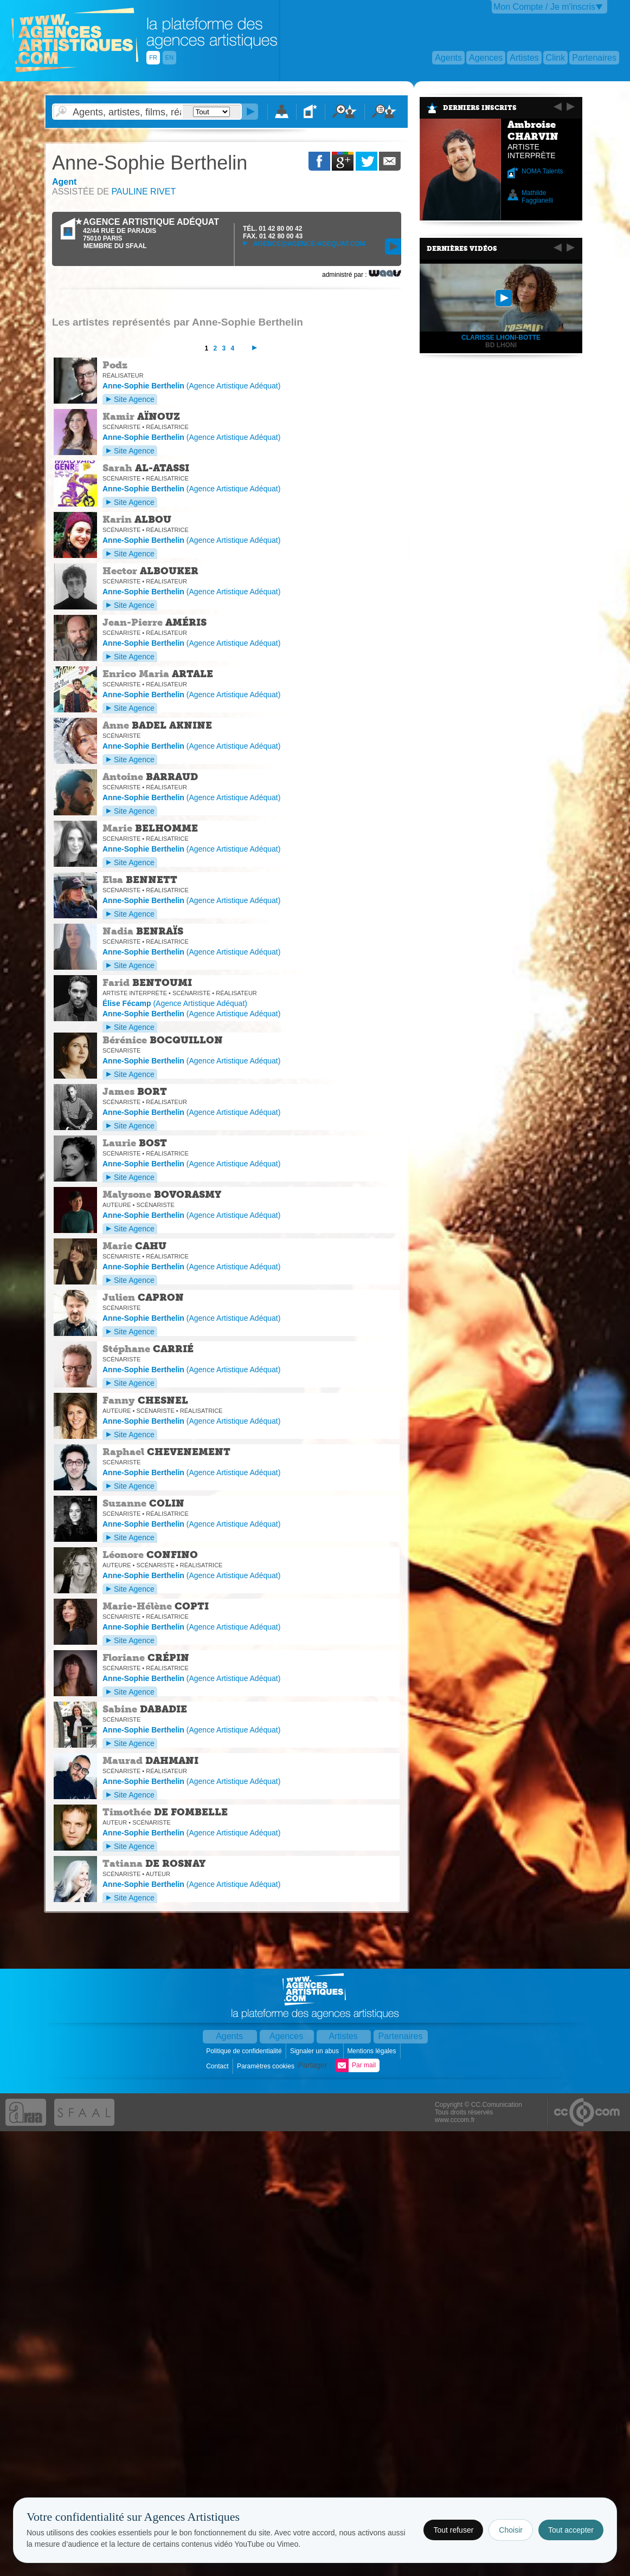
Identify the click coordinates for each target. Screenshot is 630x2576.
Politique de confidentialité (245, 2051)
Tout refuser (453, 2530)
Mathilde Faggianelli (537, 196)
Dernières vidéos (462, 248)
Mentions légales (372, 2051)
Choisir (511, 2530)
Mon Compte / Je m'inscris (544, 6)
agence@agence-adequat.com (304, 244)
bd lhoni (501, 345)
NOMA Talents (542, 171)
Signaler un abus (315, 2051)
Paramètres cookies (266, 2066)
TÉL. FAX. (273, 232)
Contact (218, 2066)
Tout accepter (571, 2530)
